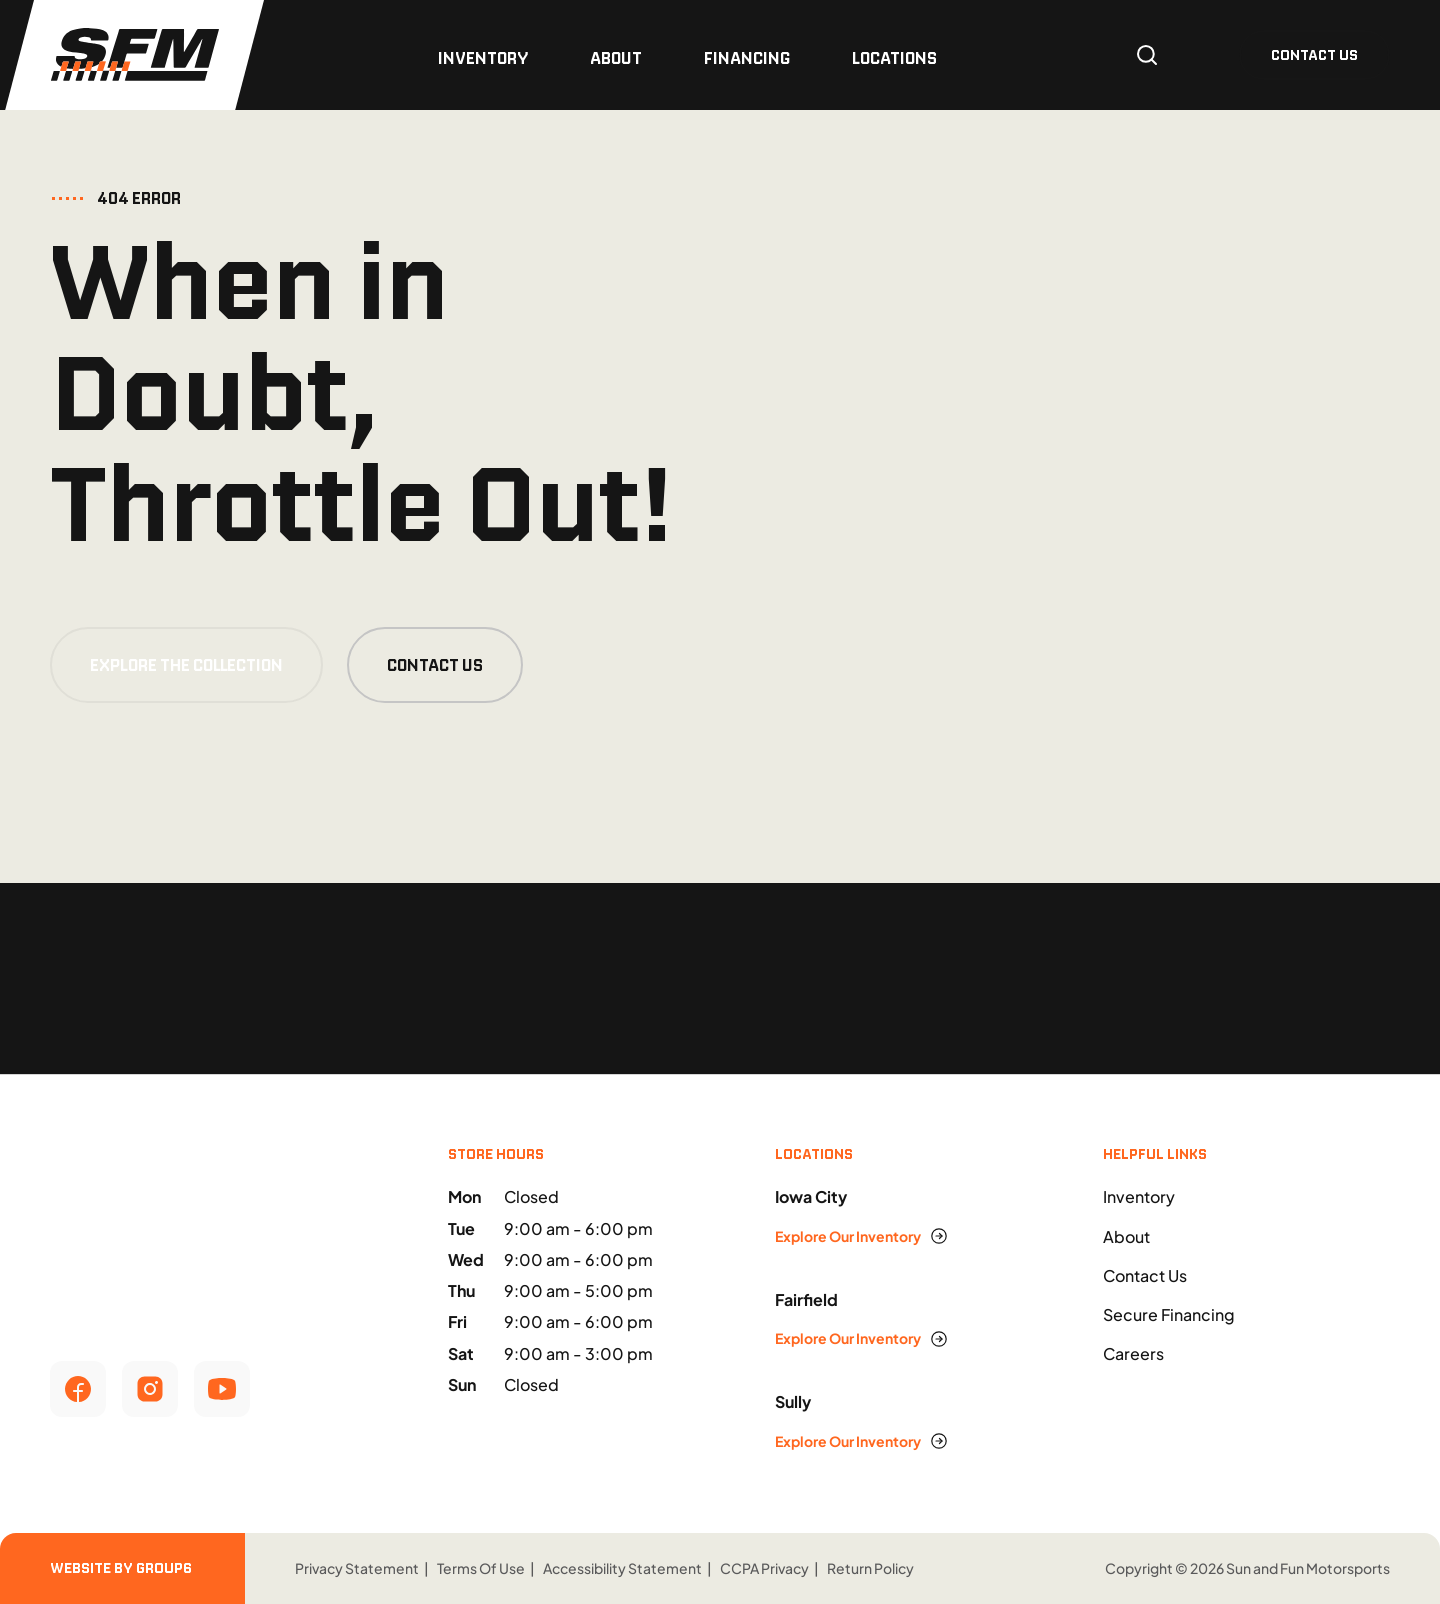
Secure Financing (1169, 1314)
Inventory (483, 58)
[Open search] (1147, 55)
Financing (747, 58)
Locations (894, 58)
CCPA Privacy (764, 1568)
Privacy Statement (357, 1568)
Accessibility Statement (622, 1568)
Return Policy (870, 1568)
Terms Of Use (481, 1568)
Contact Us (435, 665)
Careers (1133, 1353)
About (616, 58)
